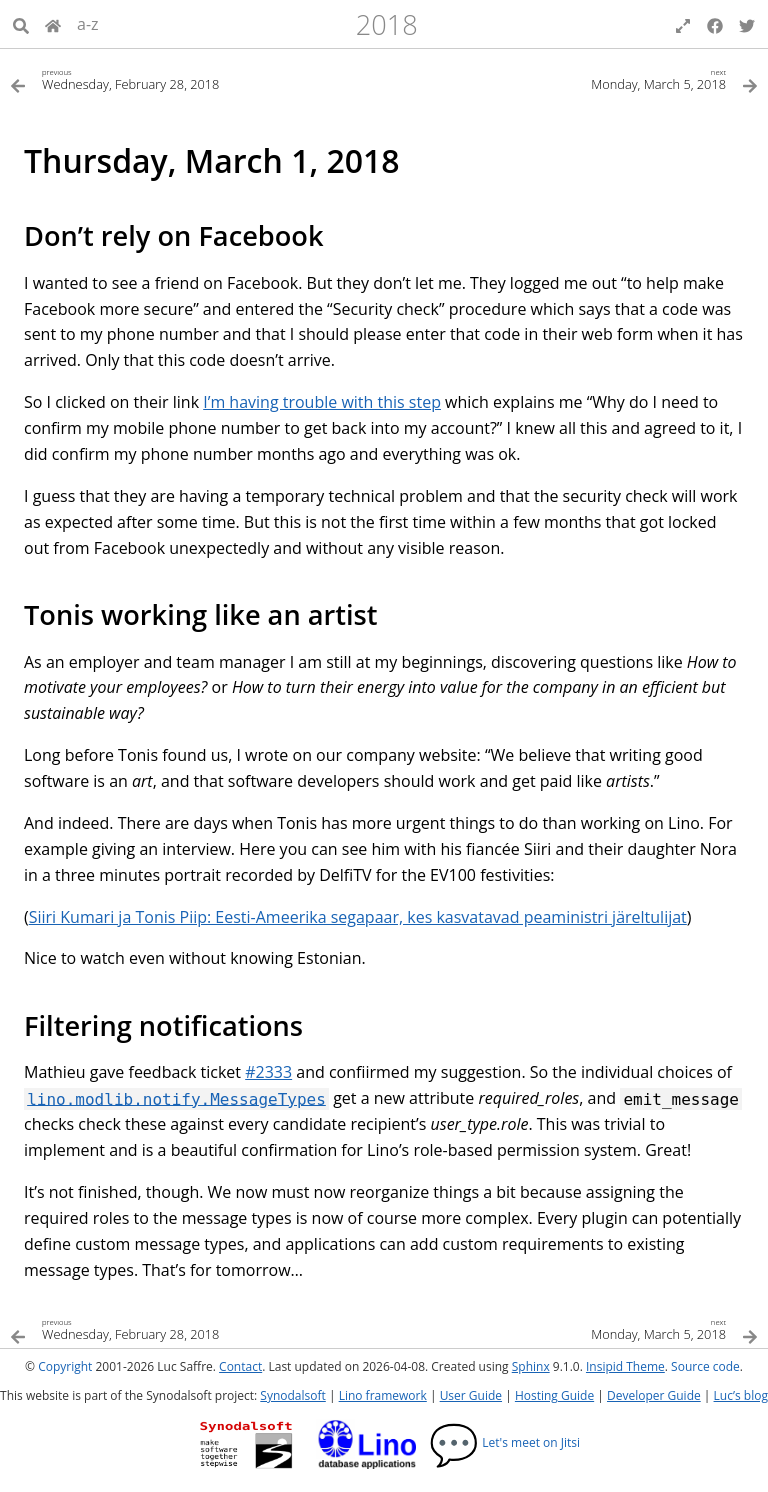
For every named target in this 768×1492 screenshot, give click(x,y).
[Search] (21, 24)
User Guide (471, 1395)
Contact (240, 1366)
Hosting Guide (554, 1395)
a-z (88, 24)
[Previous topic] (197, 78)
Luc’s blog (741, 1395)
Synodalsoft (292, 1395)
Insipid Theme (625, 1366)
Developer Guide (654, 1395)
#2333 (268, 1072)
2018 (387, 24)
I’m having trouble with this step (322, 402)
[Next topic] (571, 78)
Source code (705, 1366)
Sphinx (531, 1366)
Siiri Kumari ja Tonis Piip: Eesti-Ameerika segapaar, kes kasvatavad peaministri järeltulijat (358, 917)
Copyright (65, 1366)
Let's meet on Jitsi (504, 1442)
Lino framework (383, 1395)
